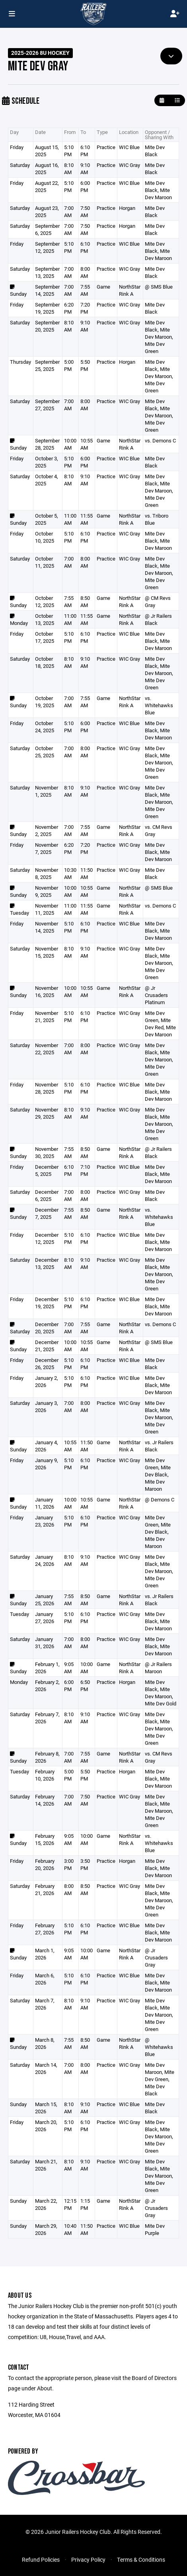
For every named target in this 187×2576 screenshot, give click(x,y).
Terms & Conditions (141, 2559)
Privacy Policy (88, 2559)
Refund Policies (41, 2559)
